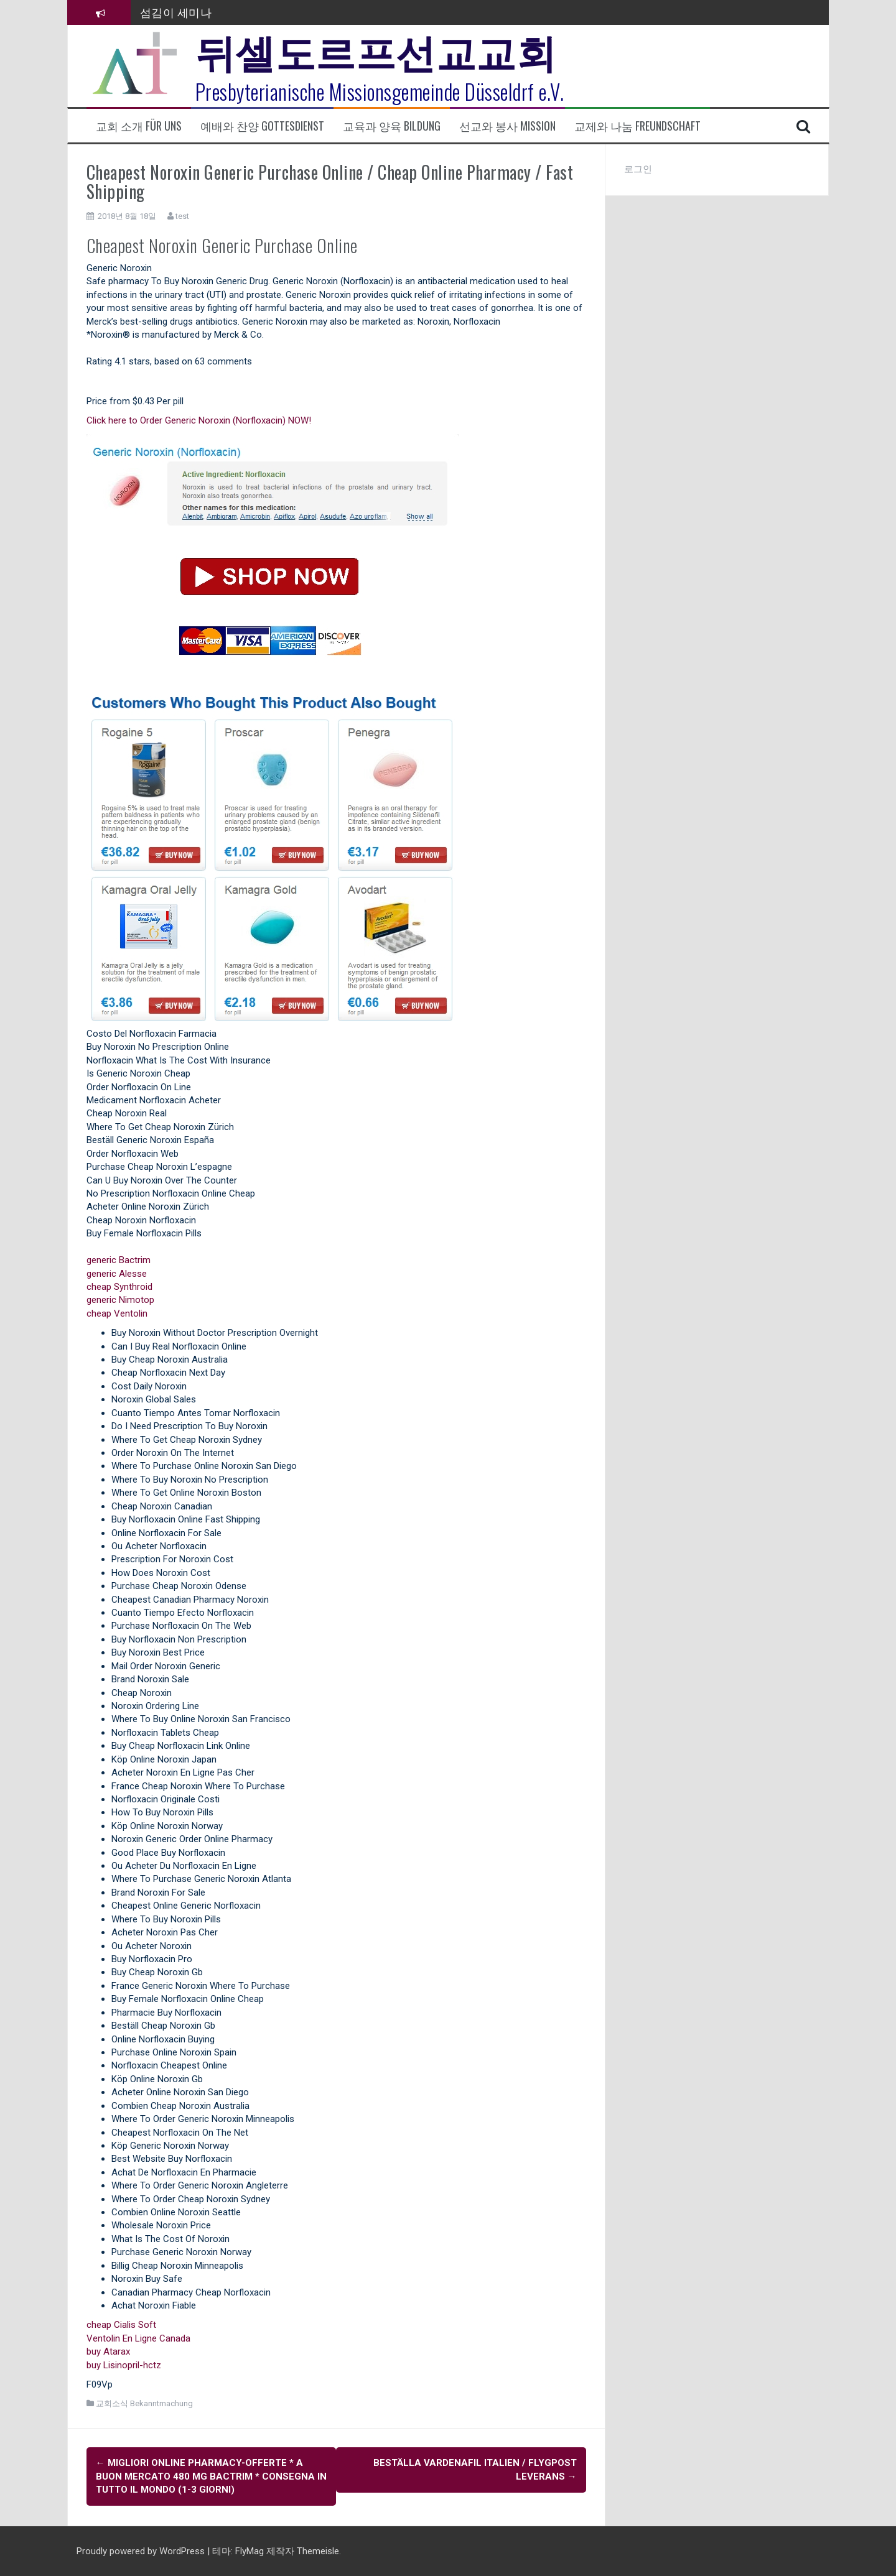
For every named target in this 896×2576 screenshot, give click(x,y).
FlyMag (249, 2549)
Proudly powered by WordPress (142, 2549)
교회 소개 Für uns (139, 126)
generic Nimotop (120, 1299)
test (182, 216)
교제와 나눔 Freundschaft (637, 126)
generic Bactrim (118, 1260)
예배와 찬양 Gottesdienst (262, 126)
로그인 (638, 169)
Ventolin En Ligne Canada (138, 2338)
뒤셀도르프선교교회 (376, 50)
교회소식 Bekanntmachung (144, 2403)
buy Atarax (108, 2351)
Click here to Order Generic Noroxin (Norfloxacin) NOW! (198, 420)
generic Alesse (116, 1273)
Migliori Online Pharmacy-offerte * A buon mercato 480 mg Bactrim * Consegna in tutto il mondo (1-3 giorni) (211, 2476)
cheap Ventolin (116, 1313)
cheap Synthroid (119, 1286)
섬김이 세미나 (176, 12)
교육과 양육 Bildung (392, 126)
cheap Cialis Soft (121, 2324)
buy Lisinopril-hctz (123, 2365)
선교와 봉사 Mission (507, 126)
